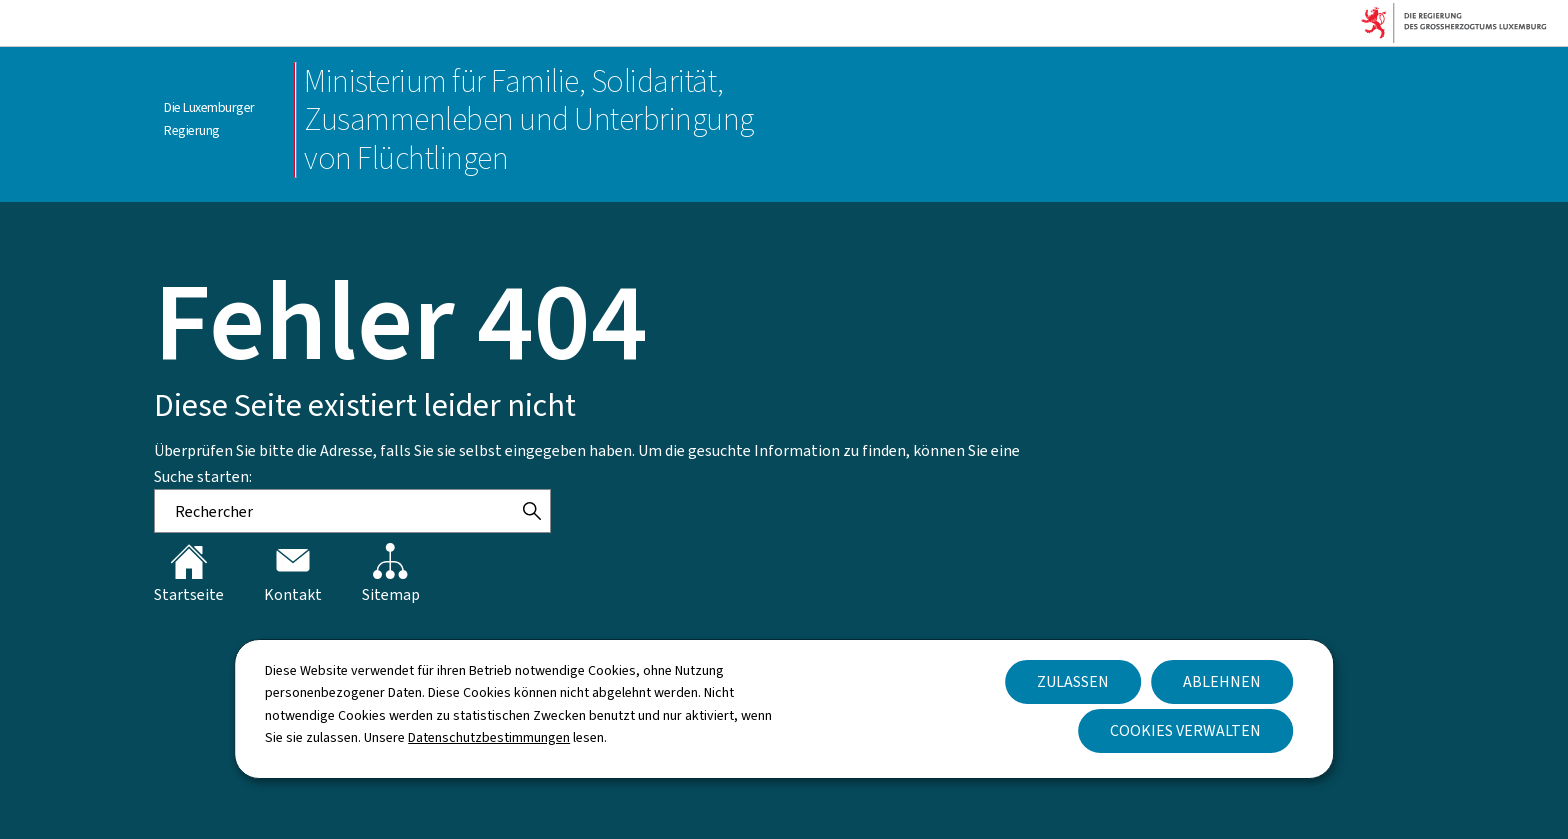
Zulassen (1073, 681)
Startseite (189, 574)
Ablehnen (1222, 681)
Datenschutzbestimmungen (489, 737)
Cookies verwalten (1185, 730)
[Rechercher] (532, 511)
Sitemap (391, 574)
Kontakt (293, 574)
